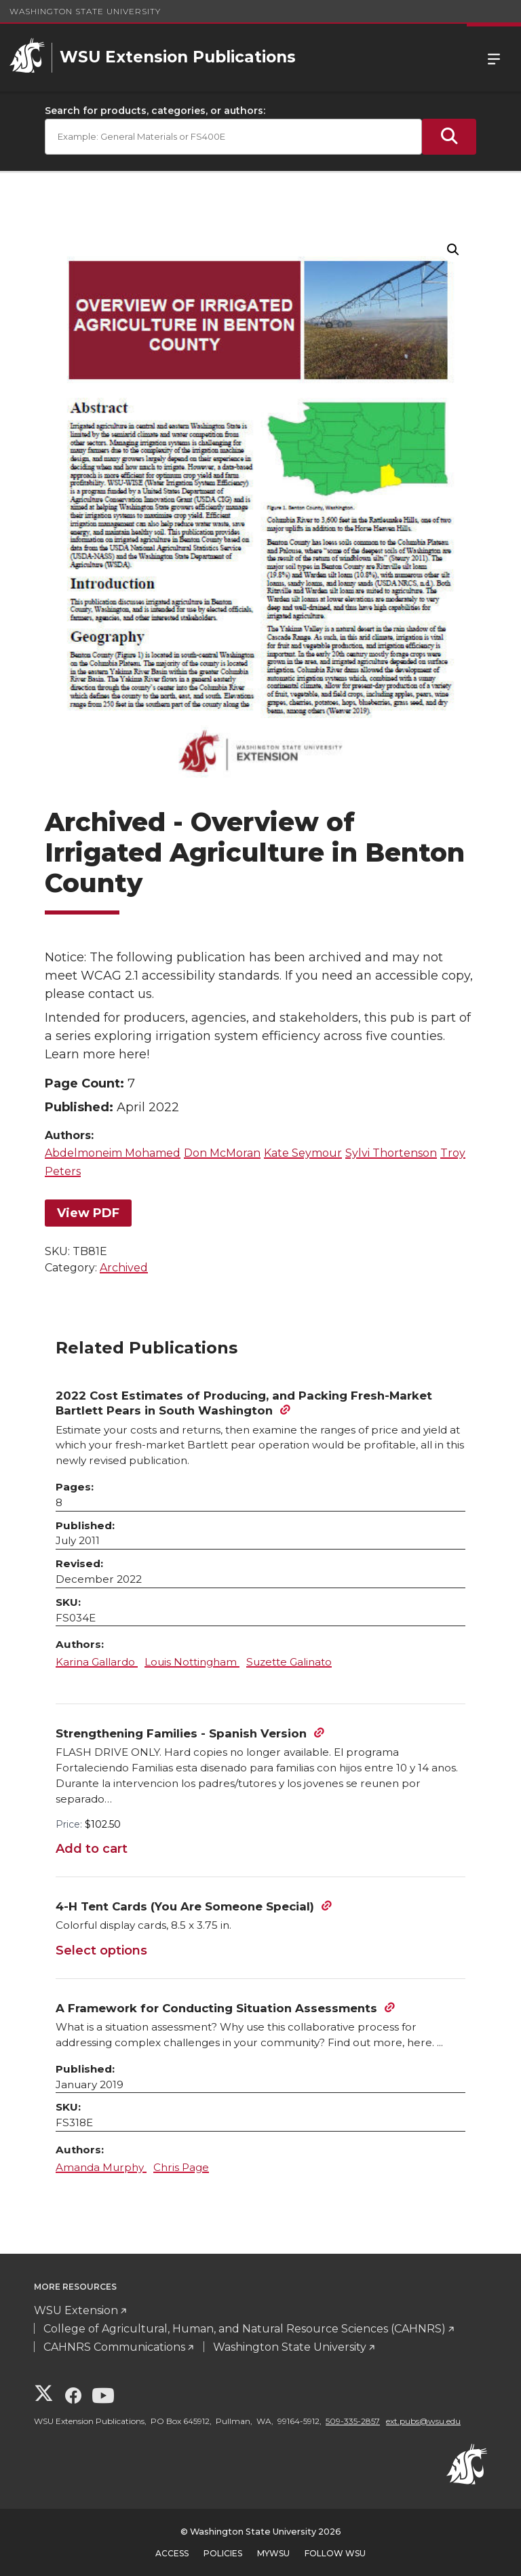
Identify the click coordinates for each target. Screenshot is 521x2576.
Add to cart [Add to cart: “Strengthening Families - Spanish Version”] (92, 1849)
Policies (223, 2553)
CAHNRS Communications (114, 2347)
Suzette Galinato (289, 1661)
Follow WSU (335, 2553)
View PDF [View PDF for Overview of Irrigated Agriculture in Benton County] (88, 1213)
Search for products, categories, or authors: (155, 110)
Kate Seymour (303, 1153)
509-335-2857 (353, 2421)
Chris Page (181, 2167)
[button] (453, 249)
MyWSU (273, 2553)
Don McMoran (222, 1153)
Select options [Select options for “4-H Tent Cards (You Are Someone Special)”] (101, 1950)
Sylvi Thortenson (391, 1153)
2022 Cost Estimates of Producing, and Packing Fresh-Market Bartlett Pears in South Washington (244, 1403)
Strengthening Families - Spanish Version (181, 1733)
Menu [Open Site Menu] (494, 58)
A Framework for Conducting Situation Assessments (216, 2008)
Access (172, 2553)
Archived (124, 1267)
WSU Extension (76, 2310)
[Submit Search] (449, 137)
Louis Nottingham (191, 1661)
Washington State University (85, 11)
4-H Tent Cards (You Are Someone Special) (185, 1906)
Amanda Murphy (101, 2167)
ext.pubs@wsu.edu (423, 2421)
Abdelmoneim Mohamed (112, 1153)
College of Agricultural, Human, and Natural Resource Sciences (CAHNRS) (244, 2328)
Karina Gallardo (97, 1661)
